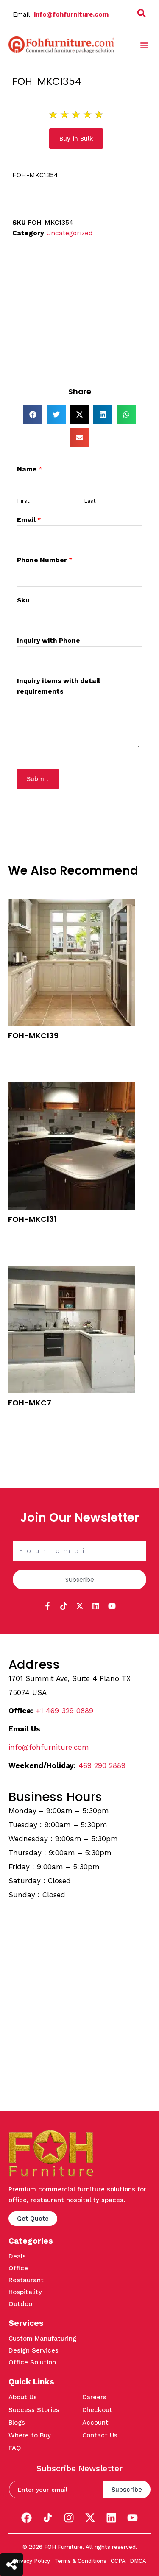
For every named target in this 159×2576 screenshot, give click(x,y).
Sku (23, 600)
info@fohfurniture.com (71, 14)
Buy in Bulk (23, 1049)
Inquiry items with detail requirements (58, 686)
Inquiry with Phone (48, 640)
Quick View (24, 1060)
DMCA (138, 2561)
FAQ (14, 2448)
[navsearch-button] (141, 14)
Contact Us (99, 2435)
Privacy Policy (31, 2561)
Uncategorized (69, 233)
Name (29, 469)
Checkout (97, 2410)
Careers (94, 2397)
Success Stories (33, 2410)
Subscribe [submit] (127, 2489)
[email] (56, 2489)
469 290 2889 (102, 1765)
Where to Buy (29, 2435)
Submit (37, 779)
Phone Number (45, 560)
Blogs (16, 2422)
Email (29, 520)
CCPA (118, 2561)
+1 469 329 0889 (64, 1710)
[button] (144, 45)
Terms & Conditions (80, 2561)
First (23, 501)
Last (90, 501)
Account (95, 2422)
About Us (22, 2397)
